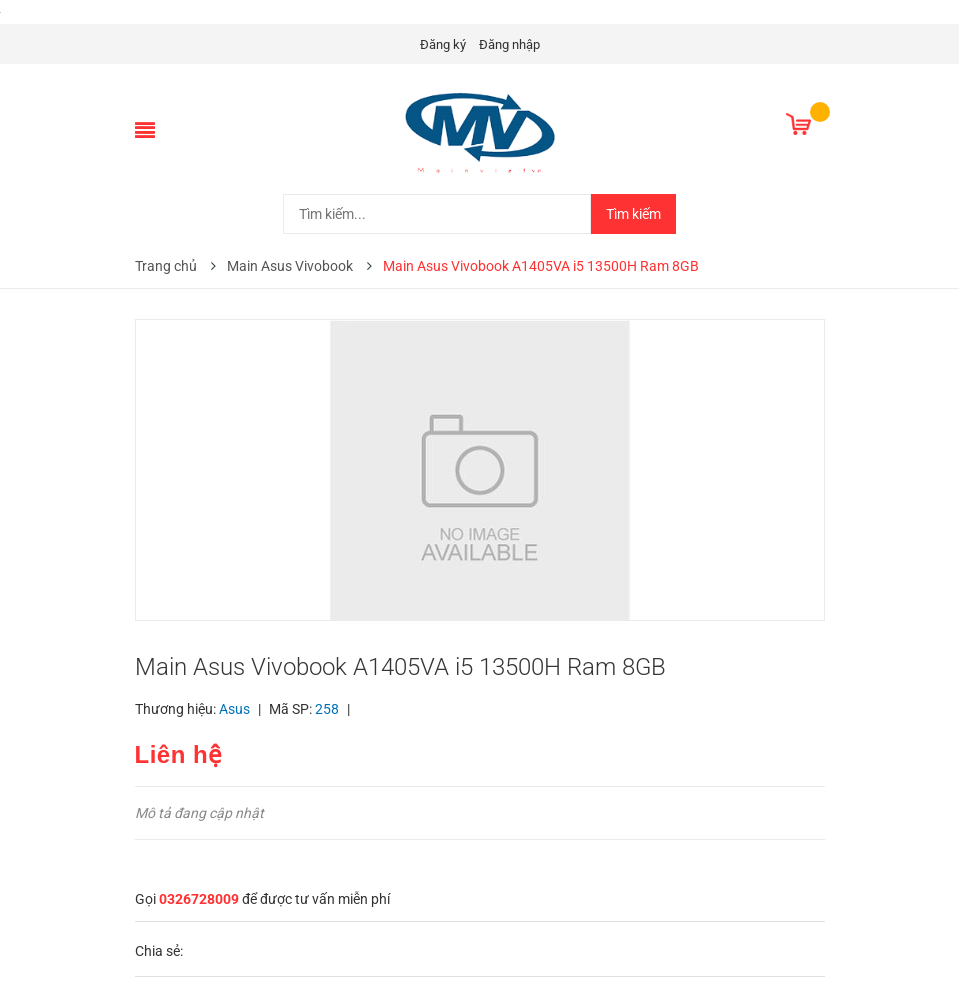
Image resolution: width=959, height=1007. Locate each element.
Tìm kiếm (633, 214)
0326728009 (199, 899)
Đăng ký (443, 44)
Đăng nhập (509, 44)
